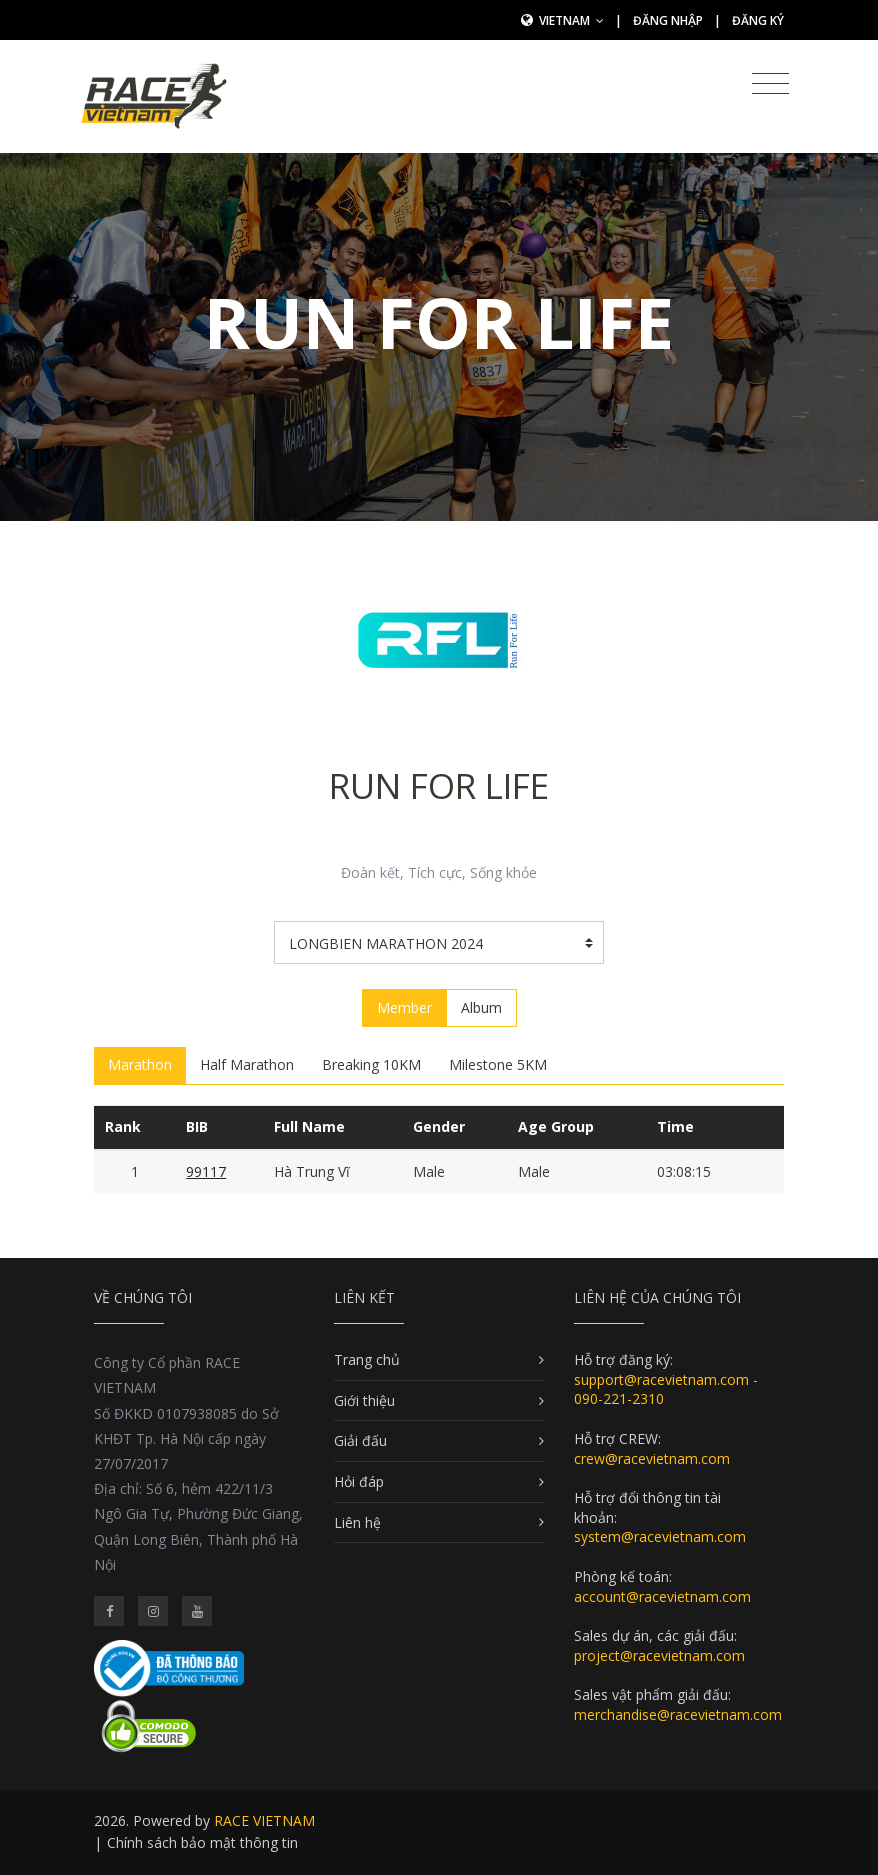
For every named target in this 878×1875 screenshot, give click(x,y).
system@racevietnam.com (660, 1536)
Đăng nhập (668, 20)
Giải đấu (360, 1440)
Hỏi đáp (359, 1481)
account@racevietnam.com (662, 1596)
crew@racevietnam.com (652, 1458)
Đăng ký (758, 20)
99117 (206, 1171)
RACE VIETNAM (264, 1820)
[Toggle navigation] (770, 84)
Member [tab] (404, 1007)
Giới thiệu (364, 1400)
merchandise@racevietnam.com (678, 1714)
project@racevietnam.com (659, 1655)
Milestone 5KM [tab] (498, 1064)
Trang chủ (367, 1359)
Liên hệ (357, 1522)
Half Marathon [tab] (247, 1064)
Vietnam (571, 20)
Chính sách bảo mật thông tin (202, 1842)
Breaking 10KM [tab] (371, 1064)
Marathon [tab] (140, 1064)
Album (481, 1007)
